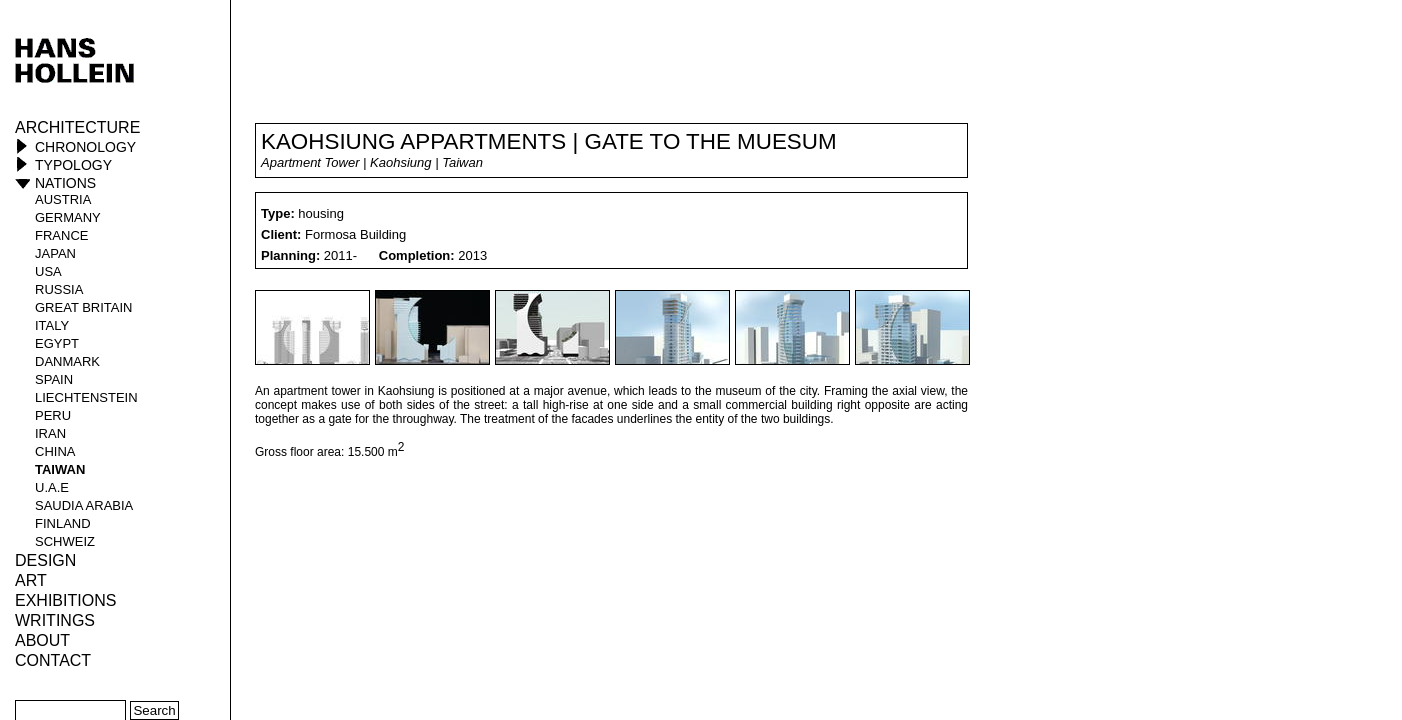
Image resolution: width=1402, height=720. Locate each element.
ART (31, 580)
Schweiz (65, 541)
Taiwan (60, 469)
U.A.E (52, 487)
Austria (63, 199)
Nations (65, 183)
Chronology (85, 147)
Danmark (67, 361)
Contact (53, 660)
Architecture (77, 127)
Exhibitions (65, 600)
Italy (52, 325)
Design (45, 560)
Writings (55, 620)
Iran (50, 433)
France (61, 235)
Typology (73, 165)
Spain (54, 379)
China (55, 451)
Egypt (57, 343)
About (42, 640)
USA (48, 271)
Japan (55, 253)
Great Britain (84, 307)
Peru (53, 415)
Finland (63, 523)
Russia (59, 289)
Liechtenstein (86, 397)
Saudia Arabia (84, 505)
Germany (68, 217)
